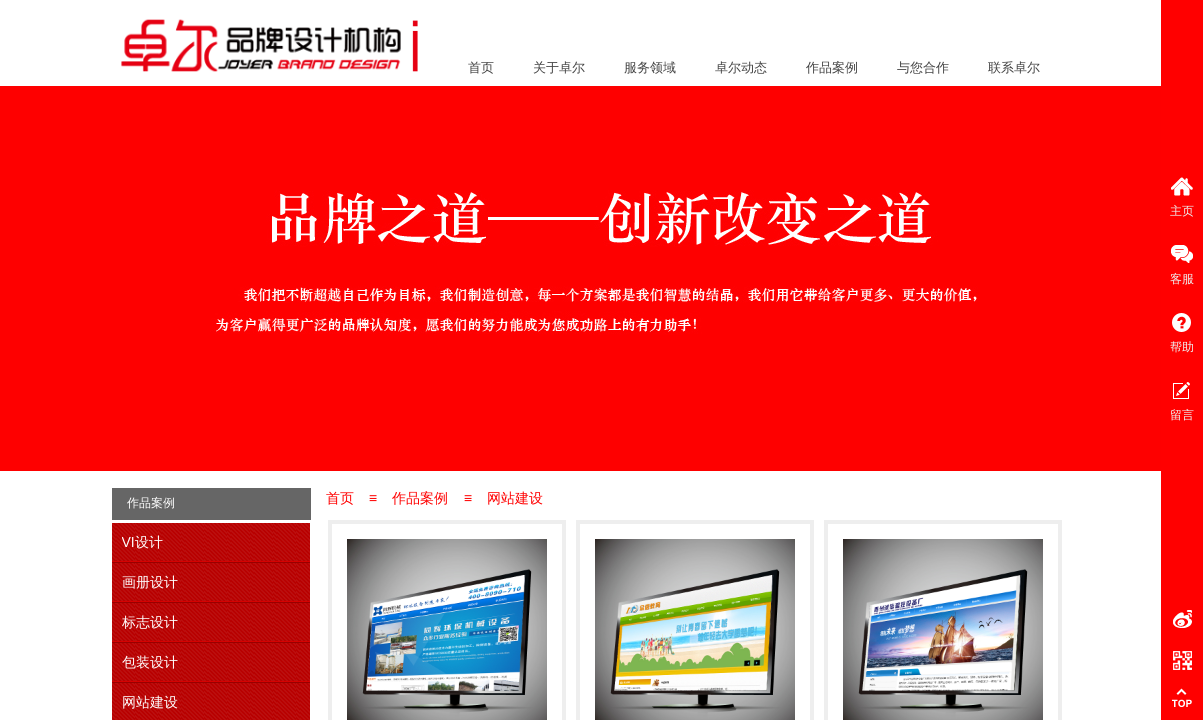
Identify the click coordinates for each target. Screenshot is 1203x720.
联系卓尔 (1014, 67)
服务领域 (650, 67)
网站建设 (515, 498)
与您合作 (923, 67)
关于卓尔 (559, 67)
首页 (481, 67)
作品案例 (832, 67)
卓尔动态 (741, 67)
